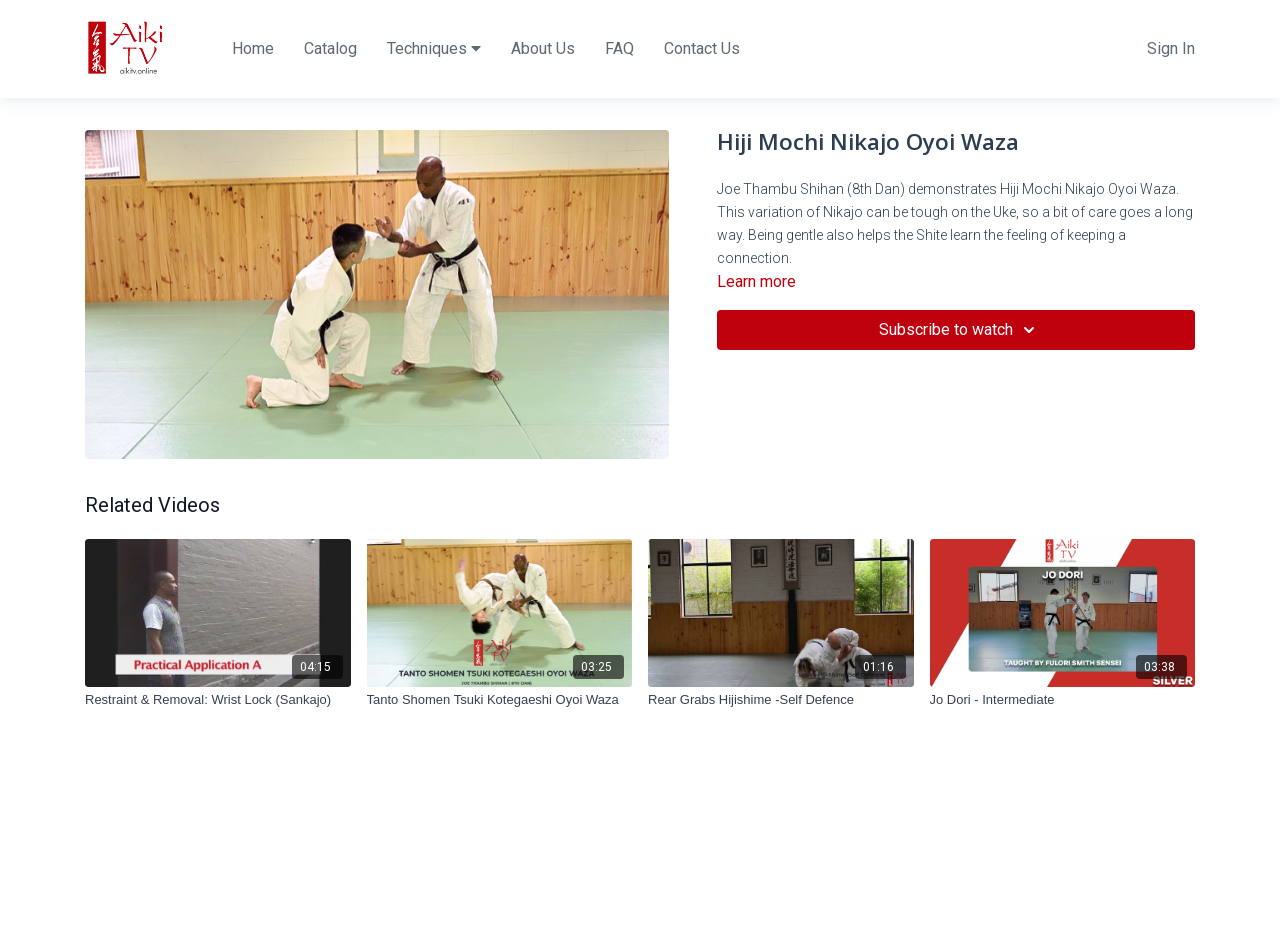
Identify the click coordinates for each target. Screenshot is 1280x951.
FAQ (619, 48)
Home (253, 48)
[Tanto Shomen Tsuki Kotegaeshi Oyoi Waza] (500, 700)
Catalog (330, 48)
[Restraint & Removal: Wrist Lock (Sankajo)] (218, 700)
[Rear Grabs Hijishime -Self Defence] (781, 700)
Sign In (1171, 48)
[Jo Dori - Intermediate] (1063, 700)
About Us (543, 48)
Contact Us (702, 48)
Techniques (434, 48)
